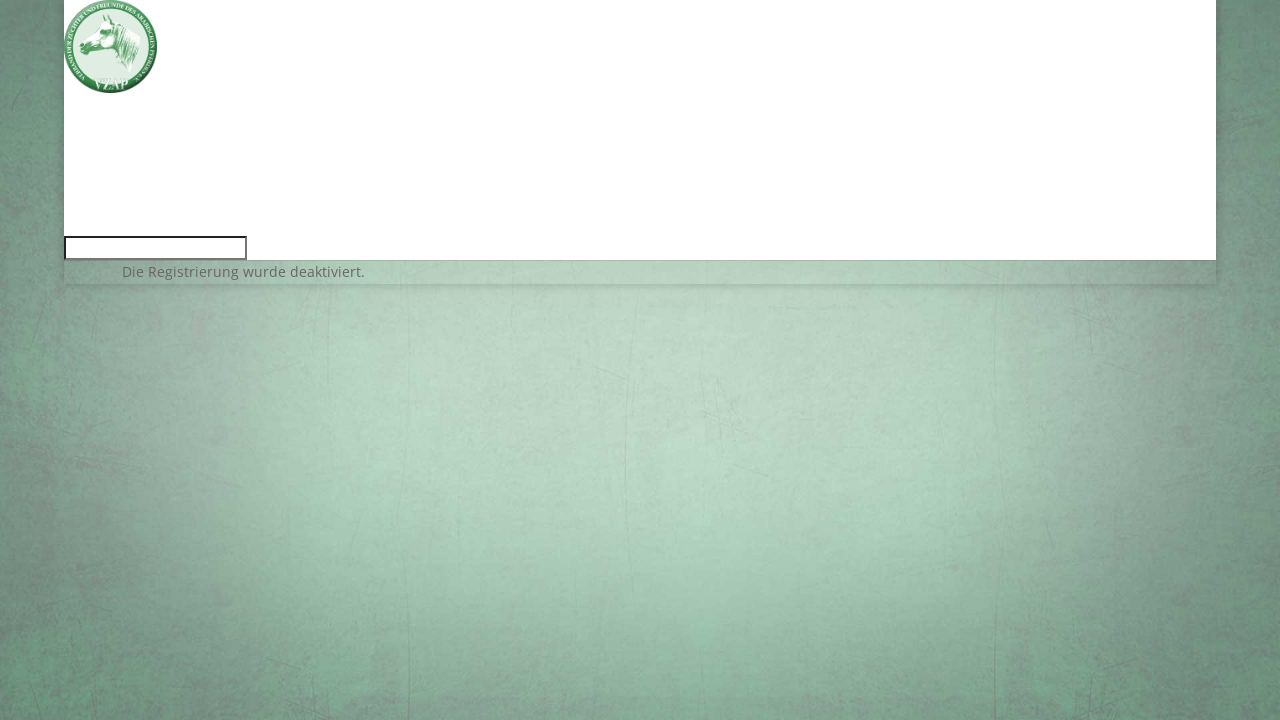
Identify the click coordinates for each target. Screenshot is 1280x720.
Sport (85, 180)
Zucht (86, 165)
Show (85, 195)
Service (92, 135)
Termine (97, 120)
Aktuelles (100, 105)
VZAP (84, 150)
